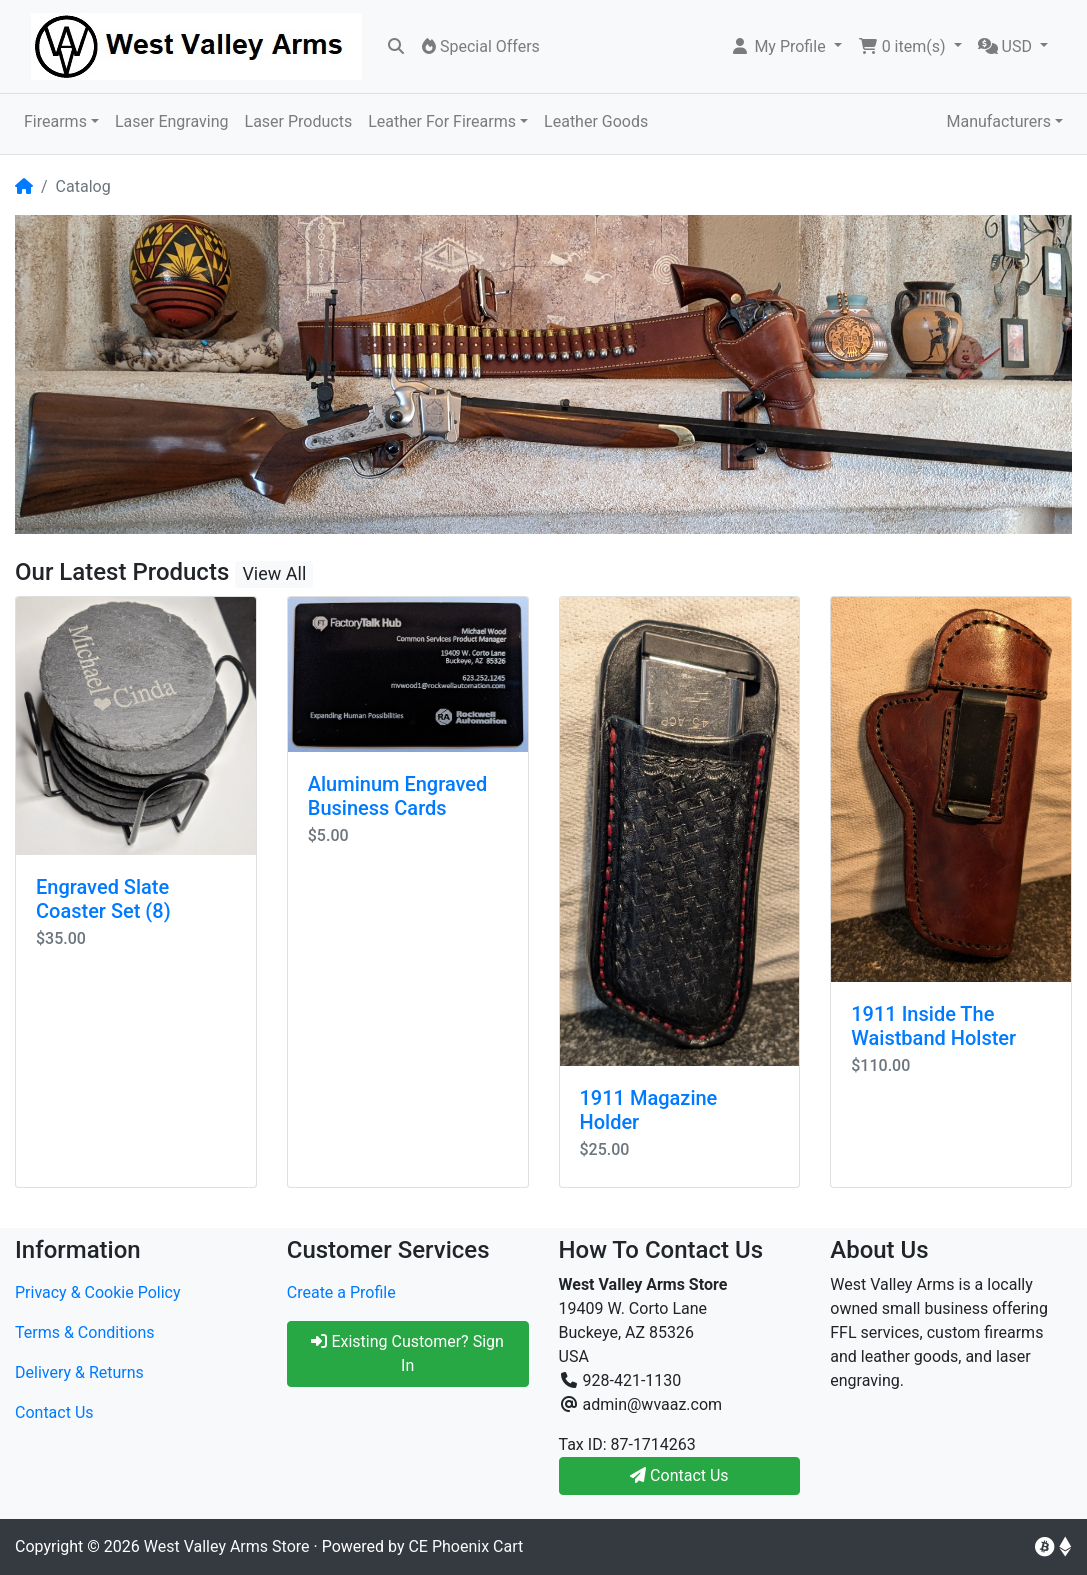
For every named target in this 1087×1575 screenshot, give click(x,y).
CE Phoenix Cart (465, 1546)
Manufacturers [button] (998, 121)
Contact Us (54, 1412)
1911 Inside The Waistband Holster (933, 1026)
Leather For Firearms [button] (442, 121)
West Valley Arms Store (227, 1546)
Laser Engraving (172, 121)
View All (274, 573)
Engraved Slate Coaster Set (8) (103, 899)
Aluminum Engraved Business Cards (398, 796)
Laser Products (299, 121)
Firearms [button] (55, 121)
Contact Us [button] (679, 1475)
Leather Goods (596, 121)
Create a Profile (341, 1292)
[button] (785, 47)
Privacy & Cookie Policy (98, 1292)
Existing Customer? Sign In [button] (407, 1353)
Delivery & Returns (79, 1372)
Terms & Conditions (85, 1332)
